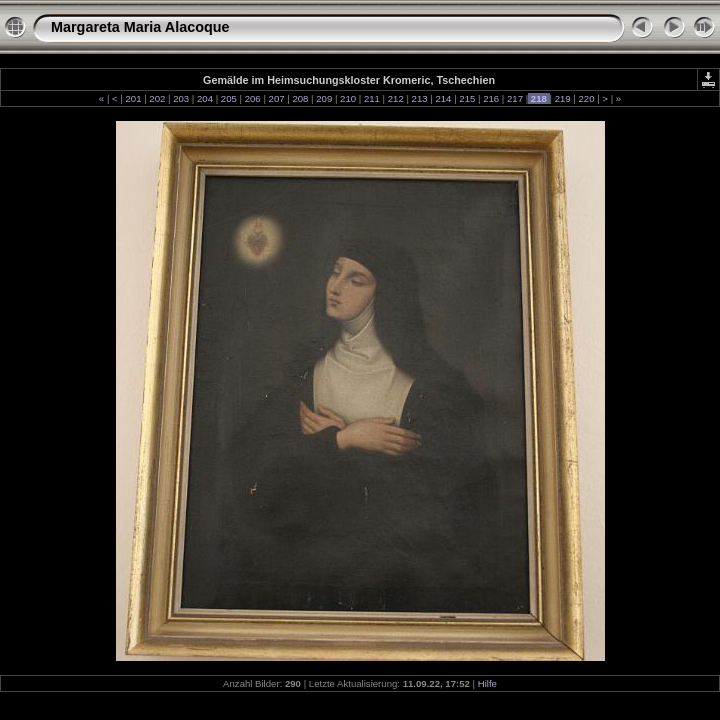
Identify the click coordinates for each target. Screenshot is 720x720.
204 (204, 98)
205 (228, 98)
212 (395, 98)
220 (586, 98)
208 (300, 98)
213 (419, 98)
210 (347, 98)
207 (276, 98)
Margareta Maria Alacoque (140, 27)
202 (157, 98)
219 (562, 98)
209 (324, 98)
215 (467, 98)
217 (514, 98)
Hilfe (487, 683)
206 (252, 98)
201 (133, 98)
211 (371, 98)
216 (490, 98)
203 (181, 98)
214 (443, 98)
